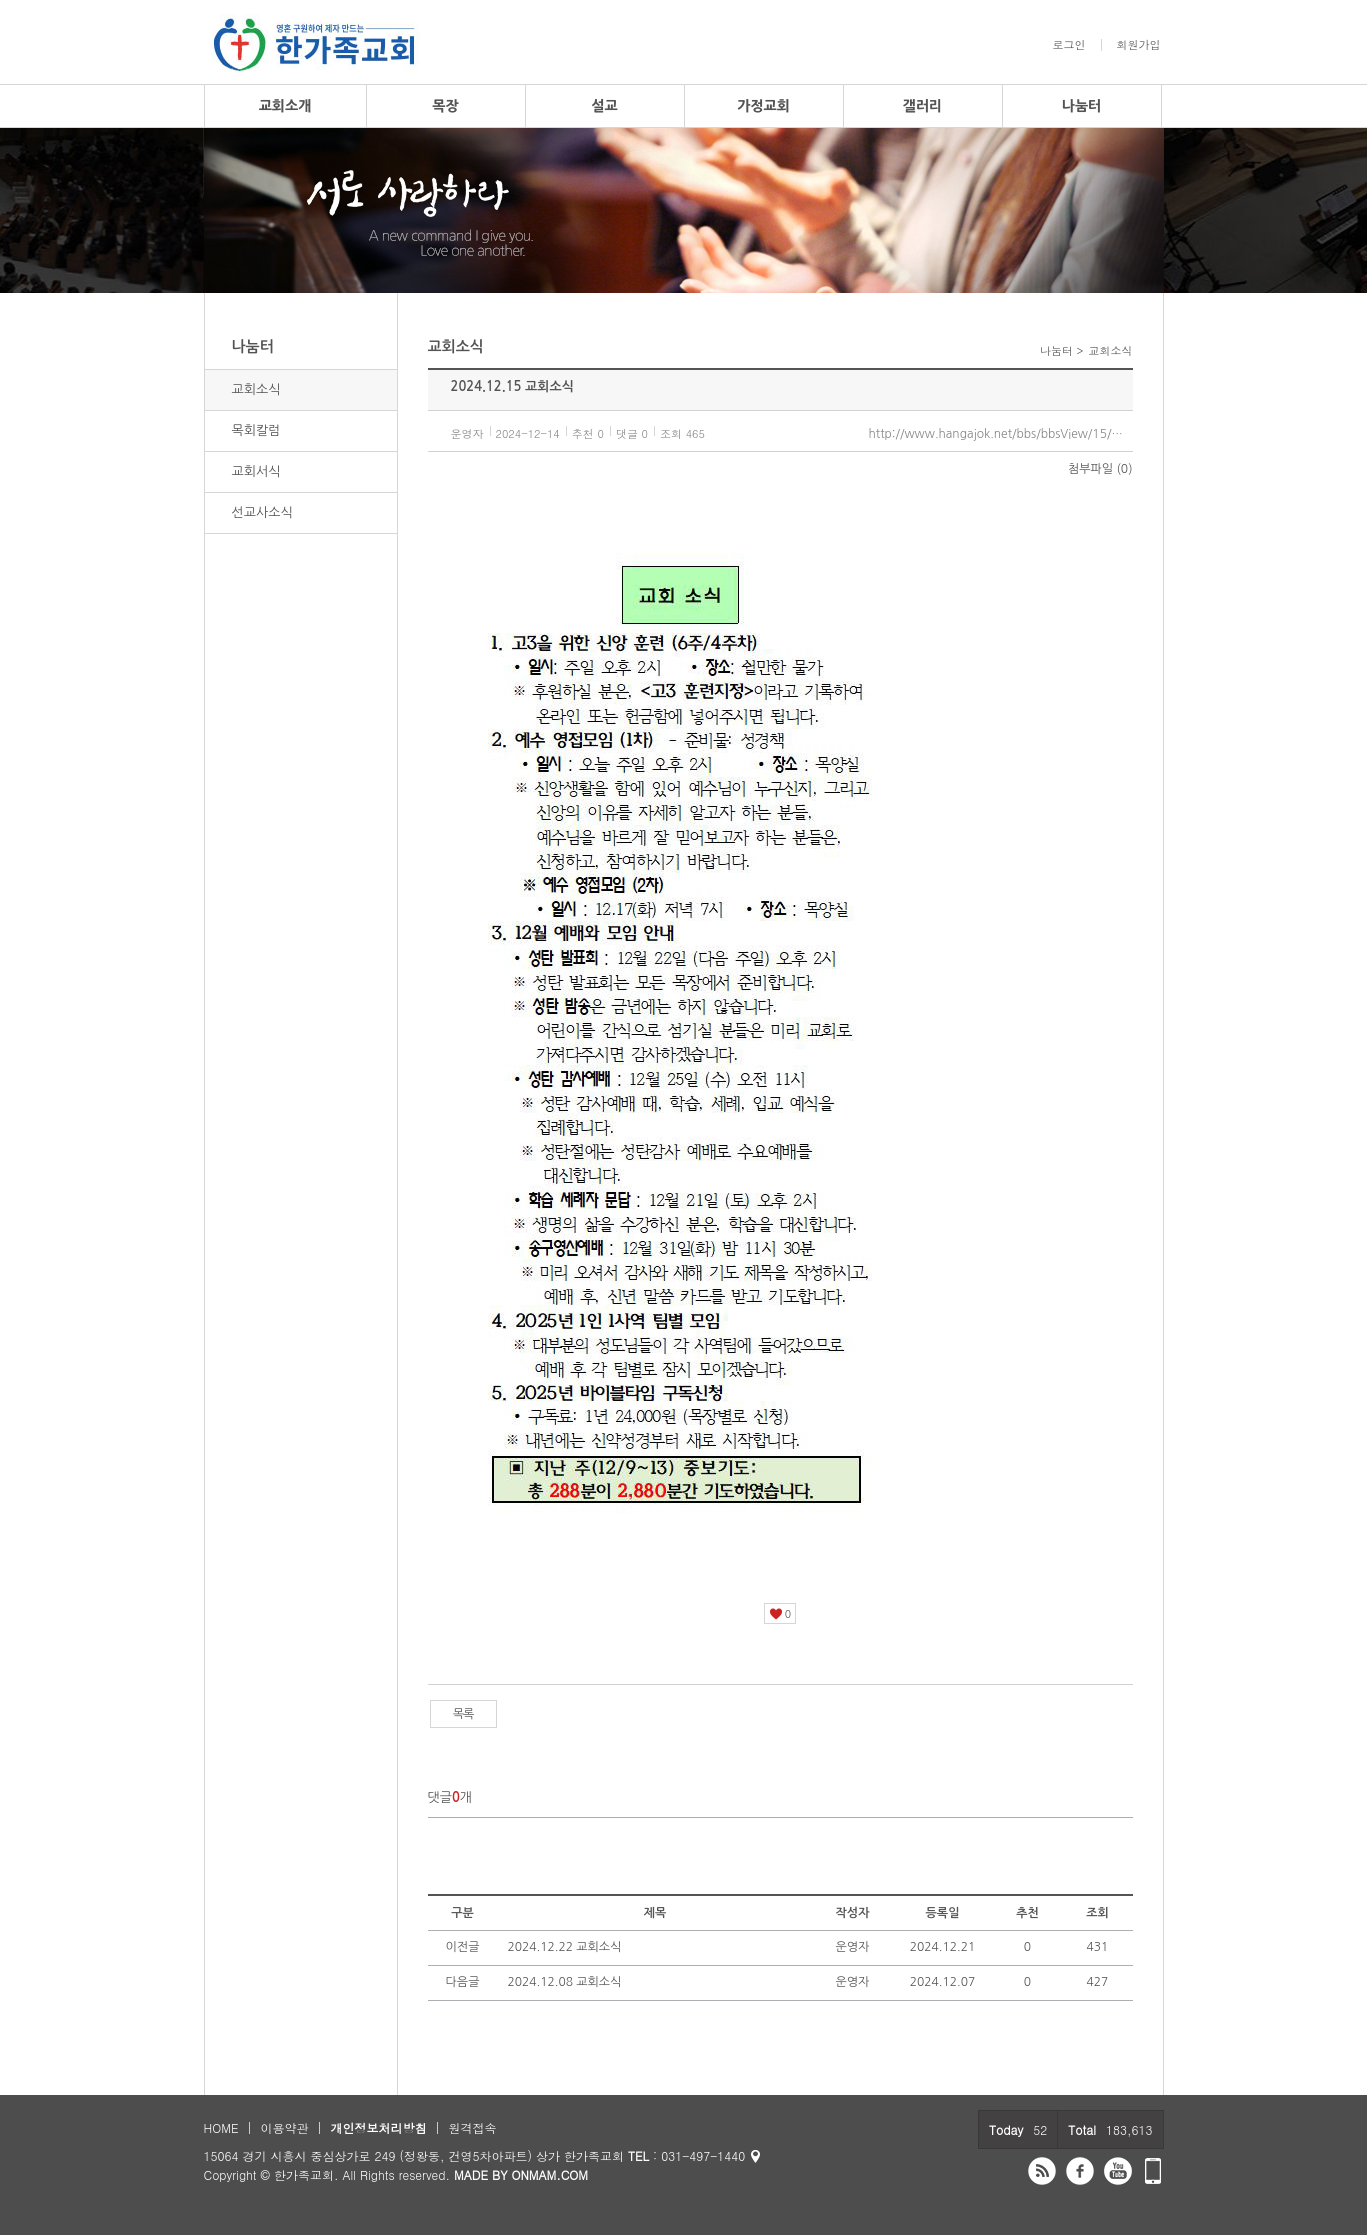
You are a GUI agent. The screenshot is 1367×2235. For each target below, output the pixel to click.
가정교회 (763, 106)
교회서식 (256, 471)
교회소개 (285, 106)
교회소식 (256, 389)
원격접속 (472, 2127)
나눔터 (1081, 106)
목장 (445, 106)
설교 (604, 106)
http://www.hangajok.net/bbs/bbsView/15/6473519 (1001, 434)
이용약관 (284, 2127)
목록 (463, 1714)
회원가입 (1139, 45)
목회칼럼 (256, 430)
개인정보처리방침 (378, 2127)
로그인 (1069, 45)
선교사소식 (262, 512)
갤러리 (922, 106)
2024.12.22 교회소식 (565, 1947)
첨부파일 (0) (1100, 469)
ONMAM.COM (549, 2174)
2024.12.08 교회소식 (565, 1982)
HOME (221, 2127)
